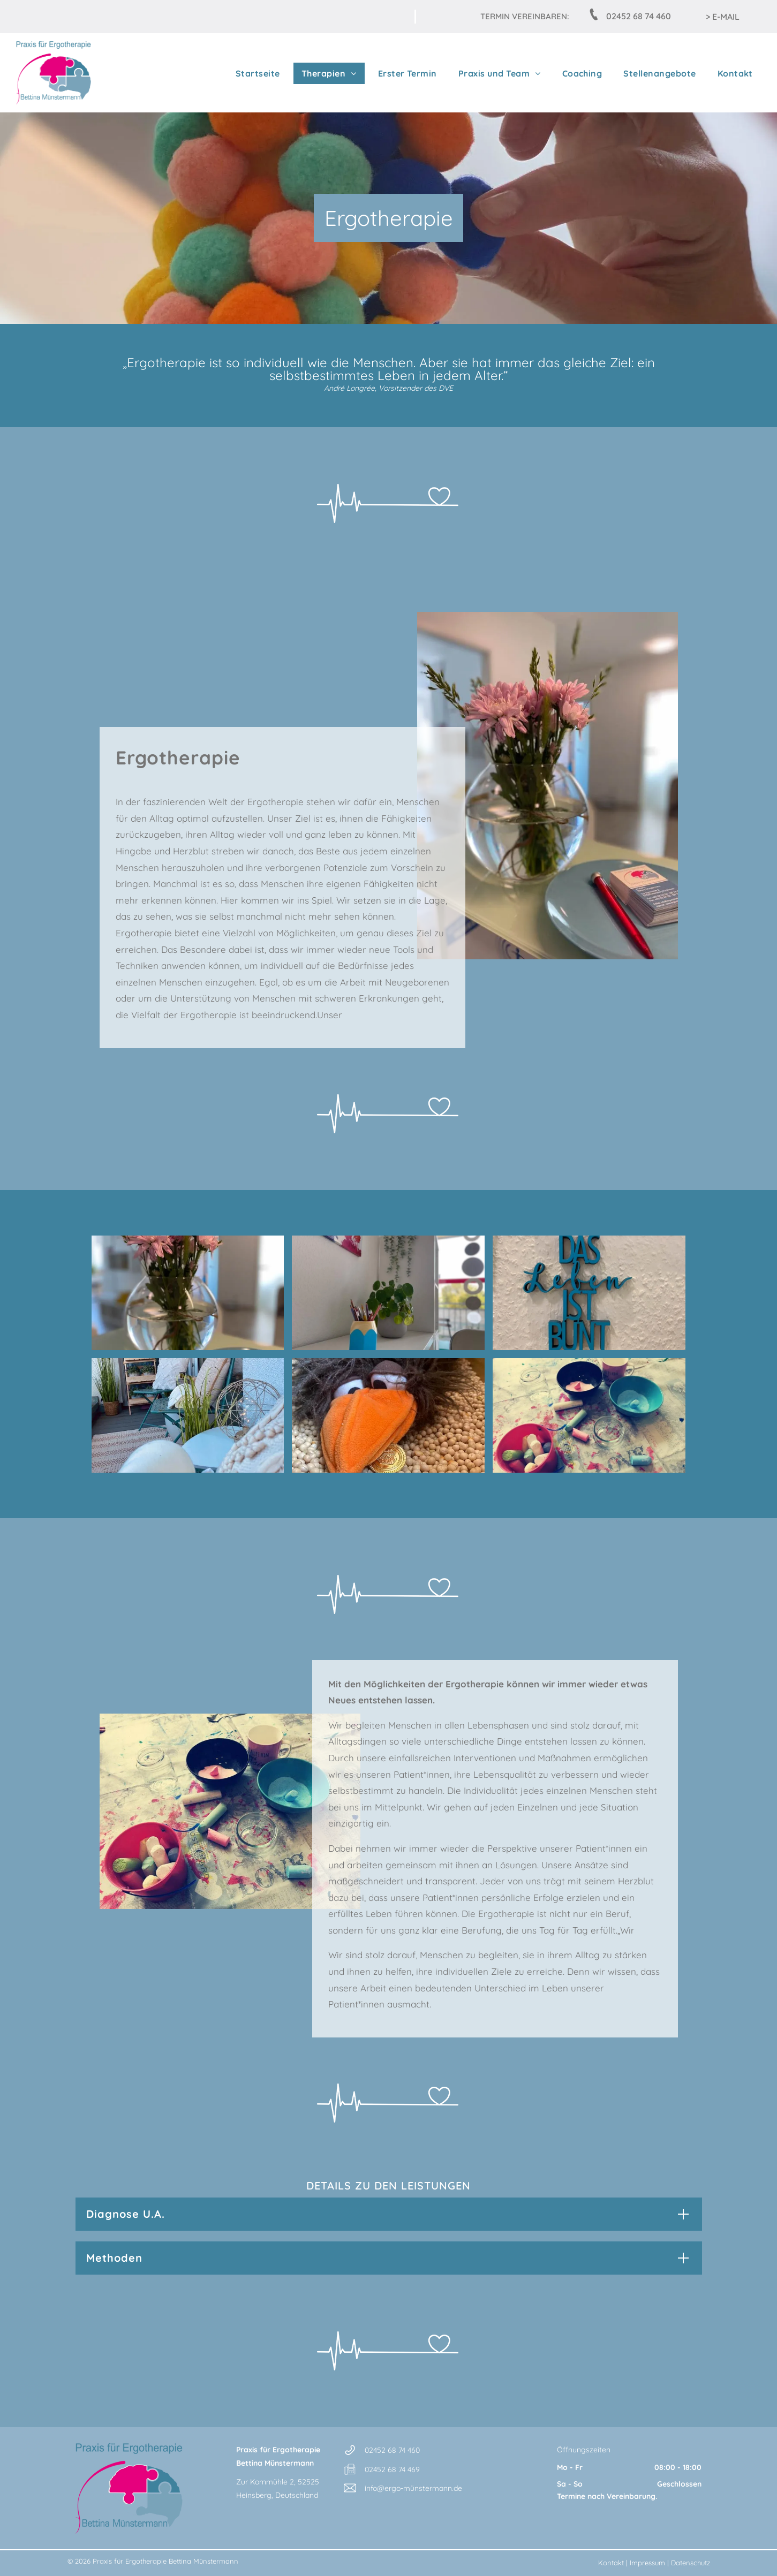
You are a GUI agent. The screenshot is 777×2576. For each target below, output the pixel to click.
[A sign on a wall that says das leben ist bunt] (589, 1293)
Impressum (647, 2562)
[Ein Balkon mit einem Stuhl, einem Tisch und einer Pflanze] (188, 1415)
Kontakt (611, 2562)
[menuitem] (255, 73)
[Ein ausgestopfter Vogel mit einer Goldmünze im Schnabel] (388, 1415)
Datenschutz (690, 2562)
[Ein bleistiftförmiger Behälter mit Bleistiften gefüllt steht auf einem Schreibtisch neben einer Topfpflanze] (388, 1293)
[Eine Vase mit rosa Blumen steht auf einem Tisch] (188, 1293)
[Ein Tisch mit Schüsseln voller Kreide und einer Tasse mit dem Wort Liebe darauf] (589, 1415)
